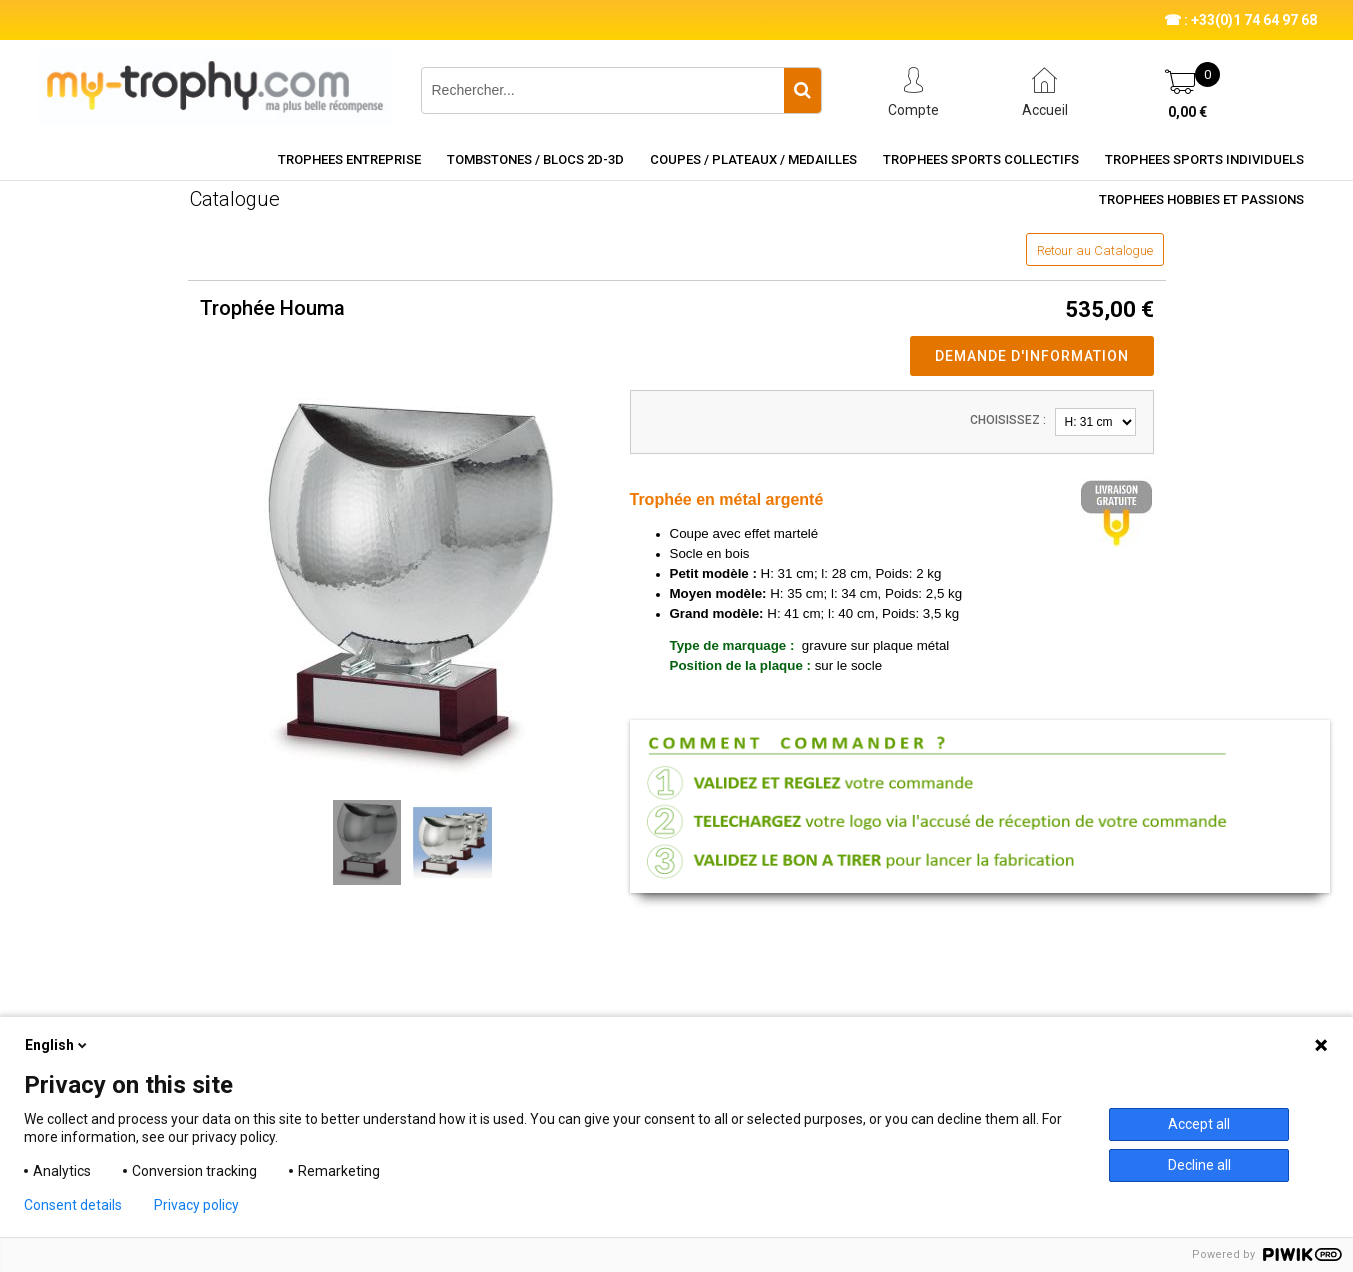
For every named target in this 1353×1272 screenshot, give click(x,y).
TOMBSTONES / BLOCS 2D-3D (535, 159)
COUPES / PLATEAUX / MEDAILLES (753, 159)
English (57, 1045)
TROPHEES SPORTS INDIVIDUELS (1204, 159)
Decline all (1199, 1165)
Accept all (1199, 1124)
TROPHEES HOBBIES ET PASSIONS (1201, 199)
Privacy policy (196, 1205)
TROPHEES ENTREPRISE (349, 159)
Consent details (73, 1205)
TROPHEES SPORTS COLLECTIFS (981, 159)
